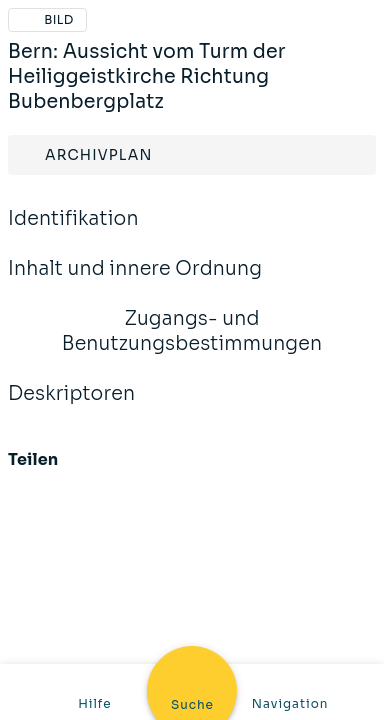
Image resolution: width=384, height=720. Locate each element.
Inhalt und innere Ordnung (135, 282)
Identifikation (73, 232)
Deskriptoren (71, 407)
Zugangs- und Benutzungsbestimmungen (192, 344)
